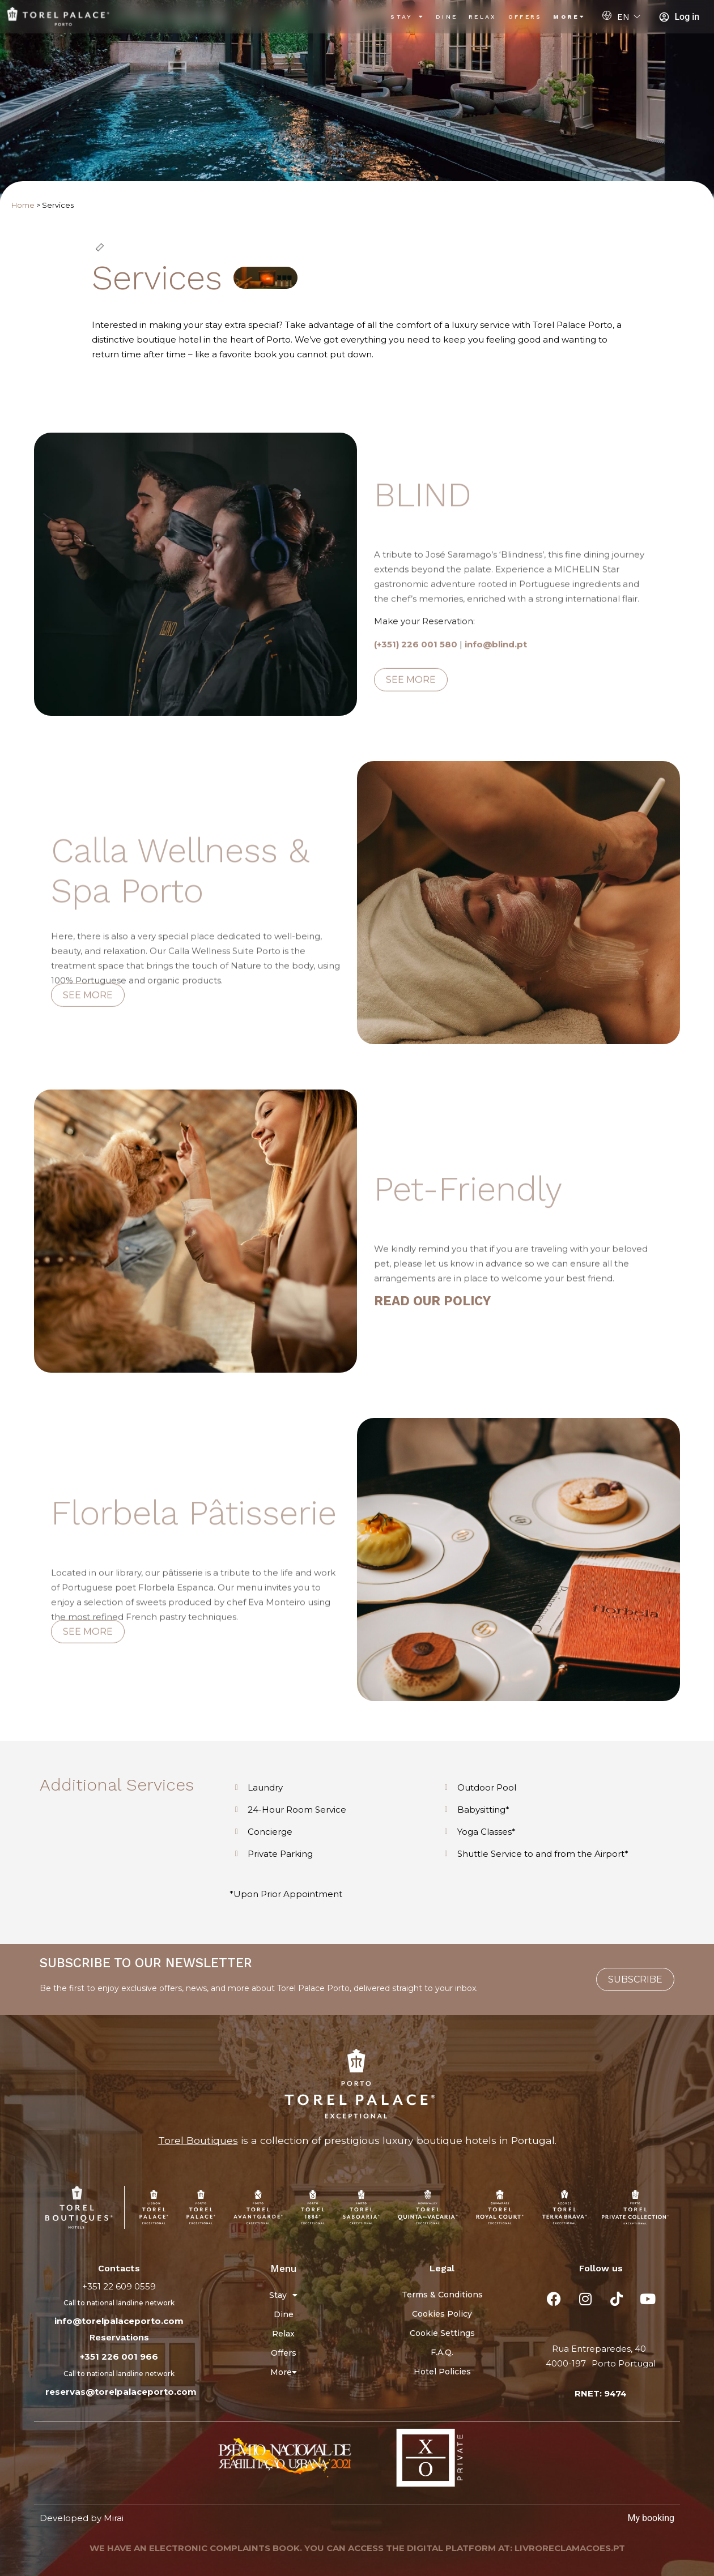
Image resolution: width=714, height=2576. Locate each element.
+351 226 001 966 (119, 2356)
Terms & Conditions (442, 2294)
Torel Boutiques (198, 2140)
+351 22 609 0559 (119, 2286)
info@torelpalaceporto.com (119, 2321)
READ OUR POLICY (432, 1300)
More (569, 16)
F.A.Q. (442, 2352)
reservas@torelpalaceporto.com (121, 2391)
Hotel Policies (442, 2371)
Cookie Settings (442, 2333)
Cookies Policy (442, 2314)
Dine (446, 16)
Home (23, 205)
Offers (525, 16)
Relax (483, 16)
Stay (407, 16)
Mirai (114, 2518)
